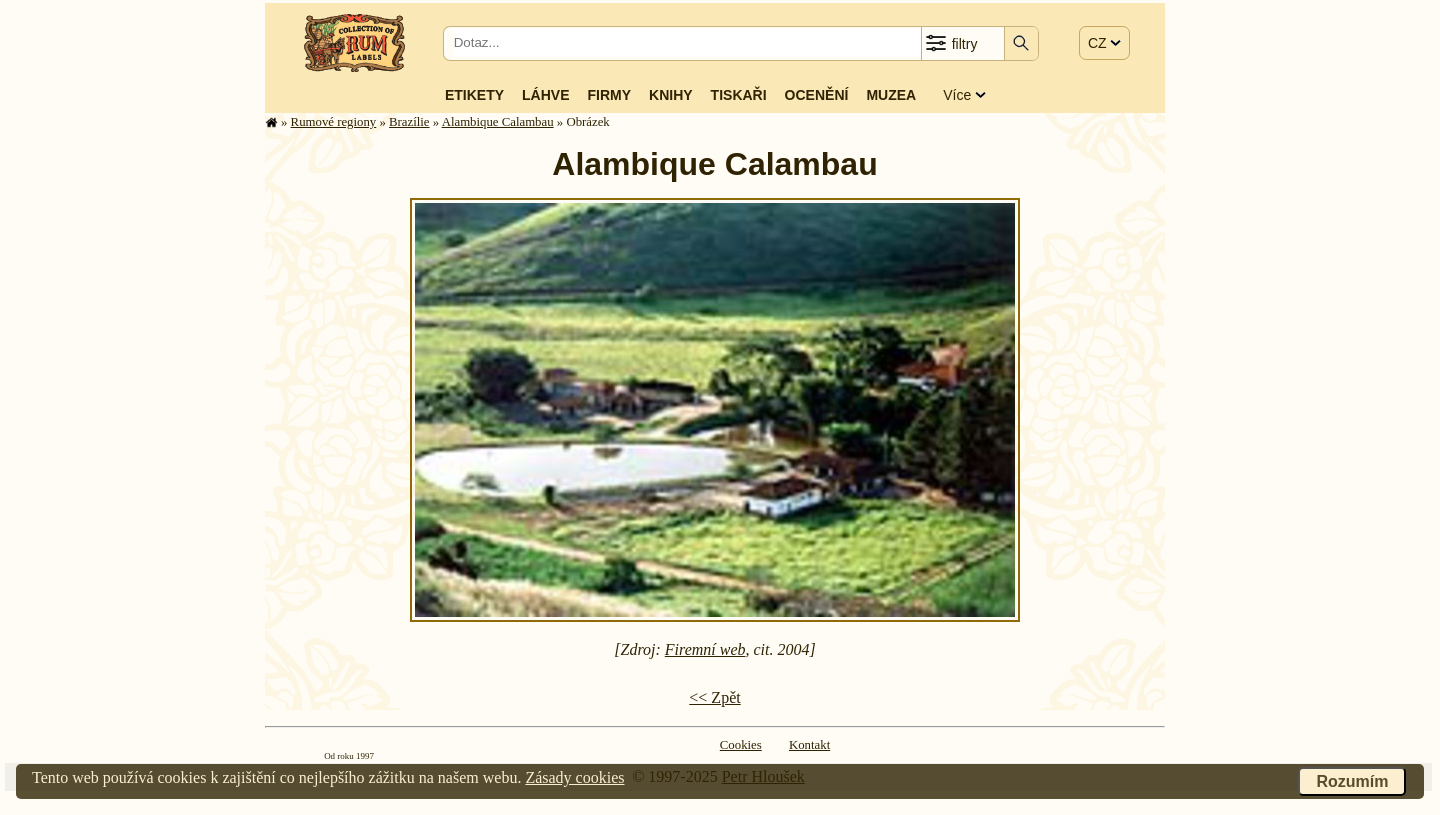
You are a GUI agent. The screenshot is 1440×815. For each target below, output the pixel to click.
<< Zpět (714, 697)
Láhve (545, 95)
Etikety (474, 95)
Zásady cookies (574, 777)
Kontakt (809, 745)
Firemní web (705, 649)
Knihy (671, 95)
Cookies (741, 745)
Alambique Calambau (498, 122)
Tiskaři (739, 95)
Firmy (609, 95)
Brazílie (409, 122)
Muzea (891, 95)
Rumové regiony (334, 122)
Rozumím (1352, 781)
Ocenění (817, 95)
